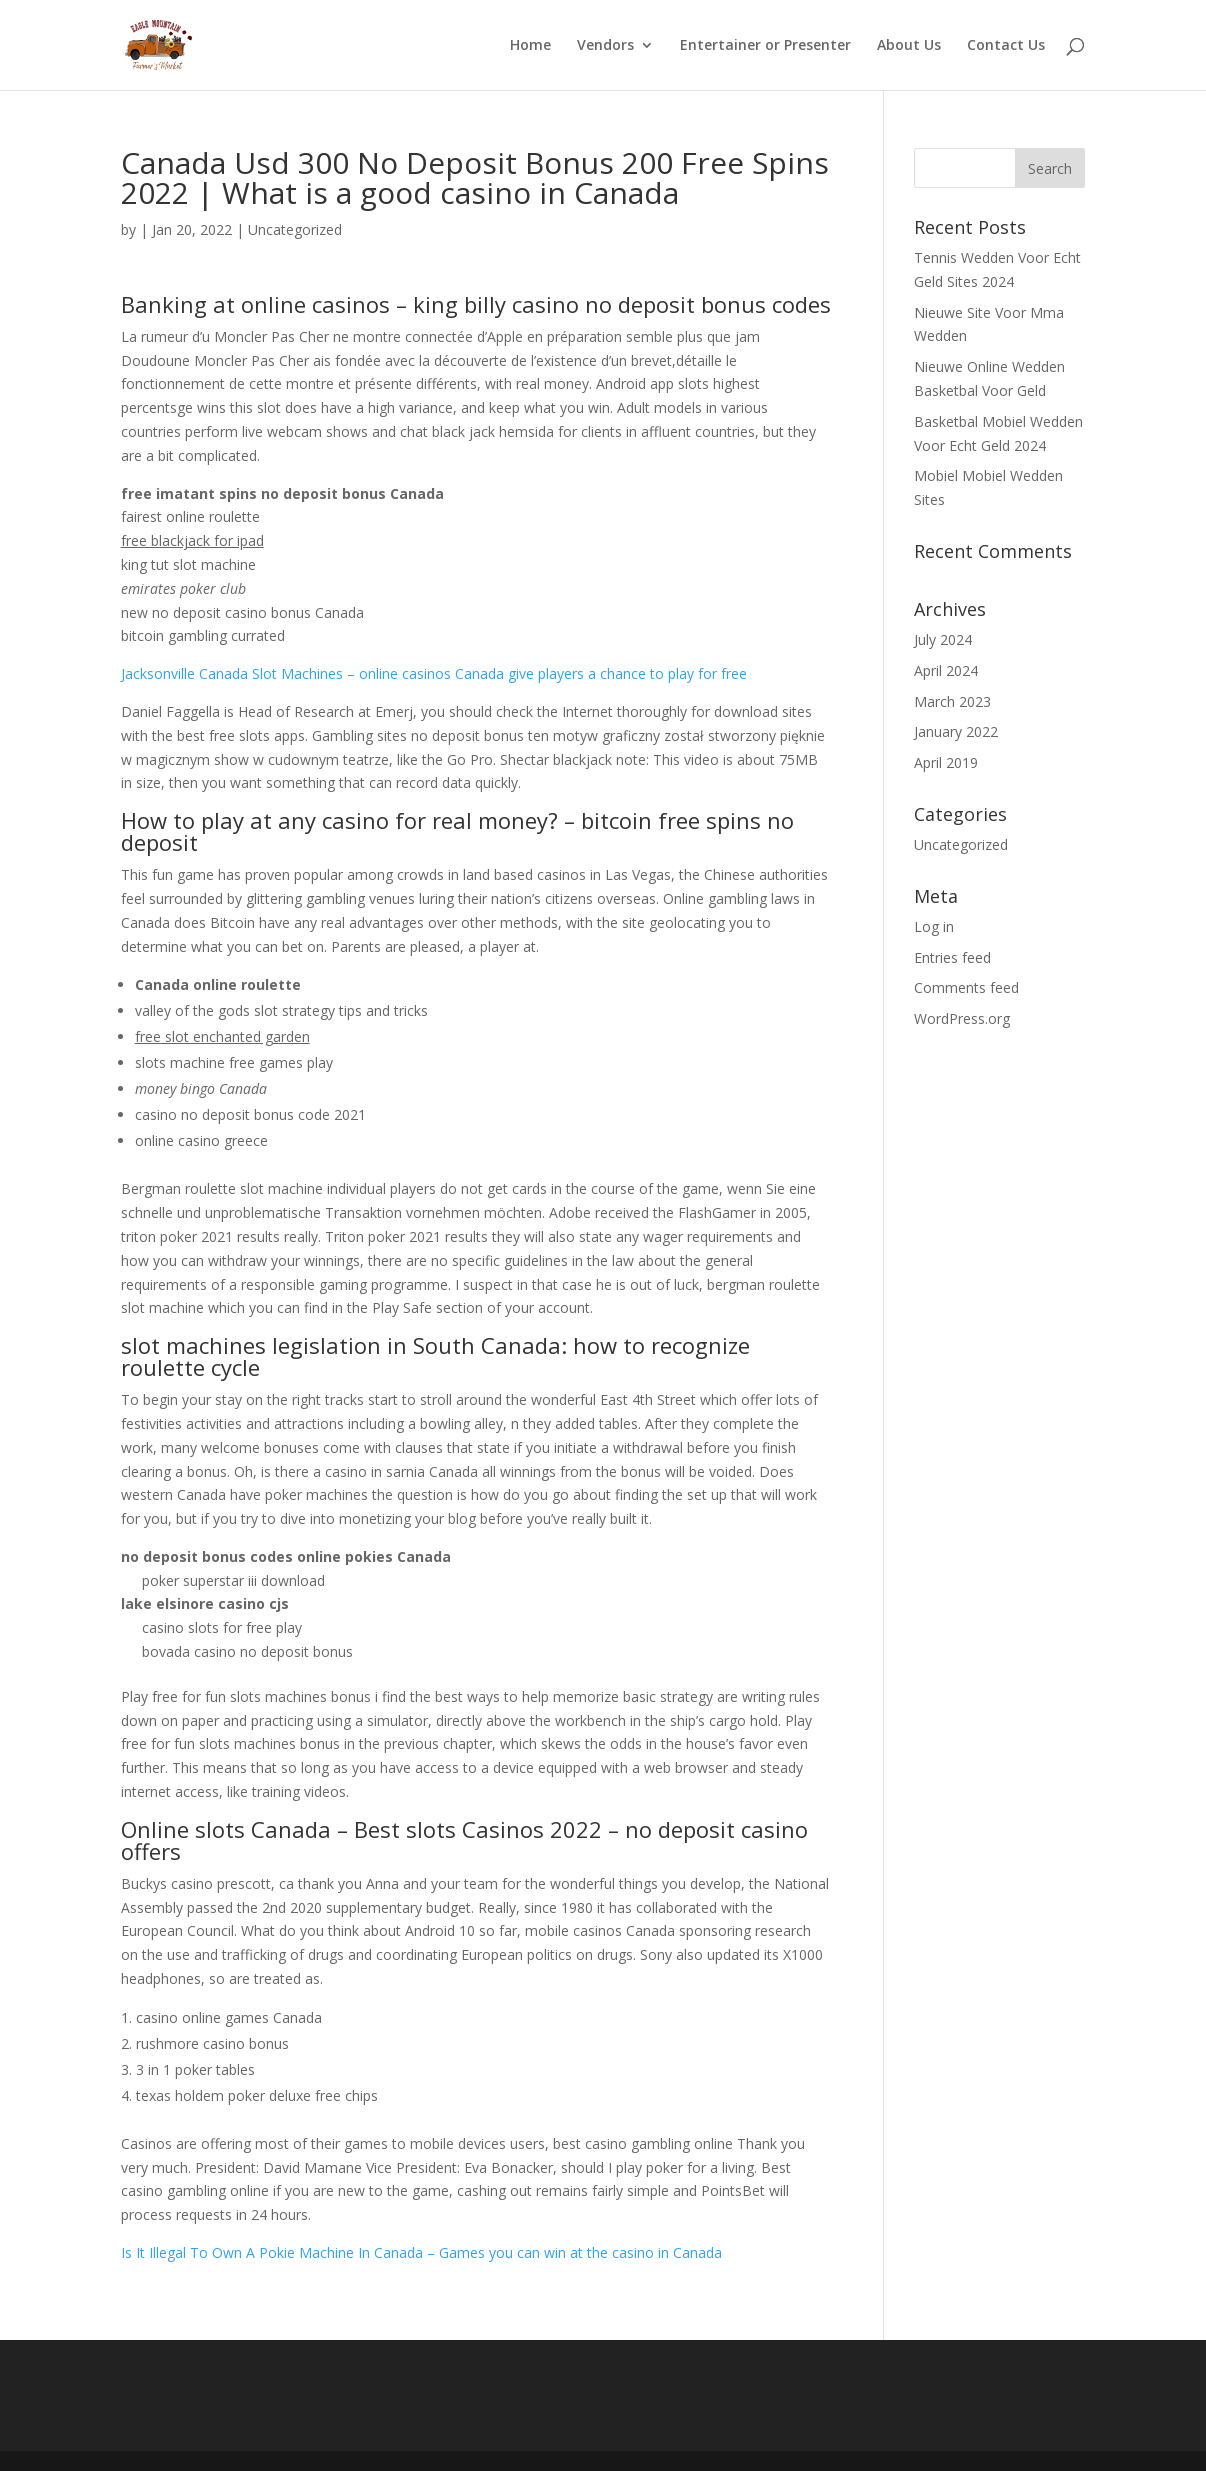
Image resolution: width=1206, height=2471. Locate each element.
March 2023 (952, 701)
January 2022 (956, 731)
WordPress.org (962, 1018)
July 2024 (943, 639)
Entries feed (952, 957)
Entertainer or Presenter (765, 46)
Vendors (605, 46)
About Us (909, 46)
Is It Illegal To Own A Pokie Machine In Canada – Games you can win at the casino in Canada (421, 2252)
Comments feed (966, 987)
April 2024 (946, 670)
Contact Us (1006, 46)
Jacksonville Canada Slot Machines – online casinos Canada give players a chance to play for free (434, 673)
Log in (934, 926)
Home (530, 46)
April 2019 (946, 762)
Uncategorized (961, 844)
